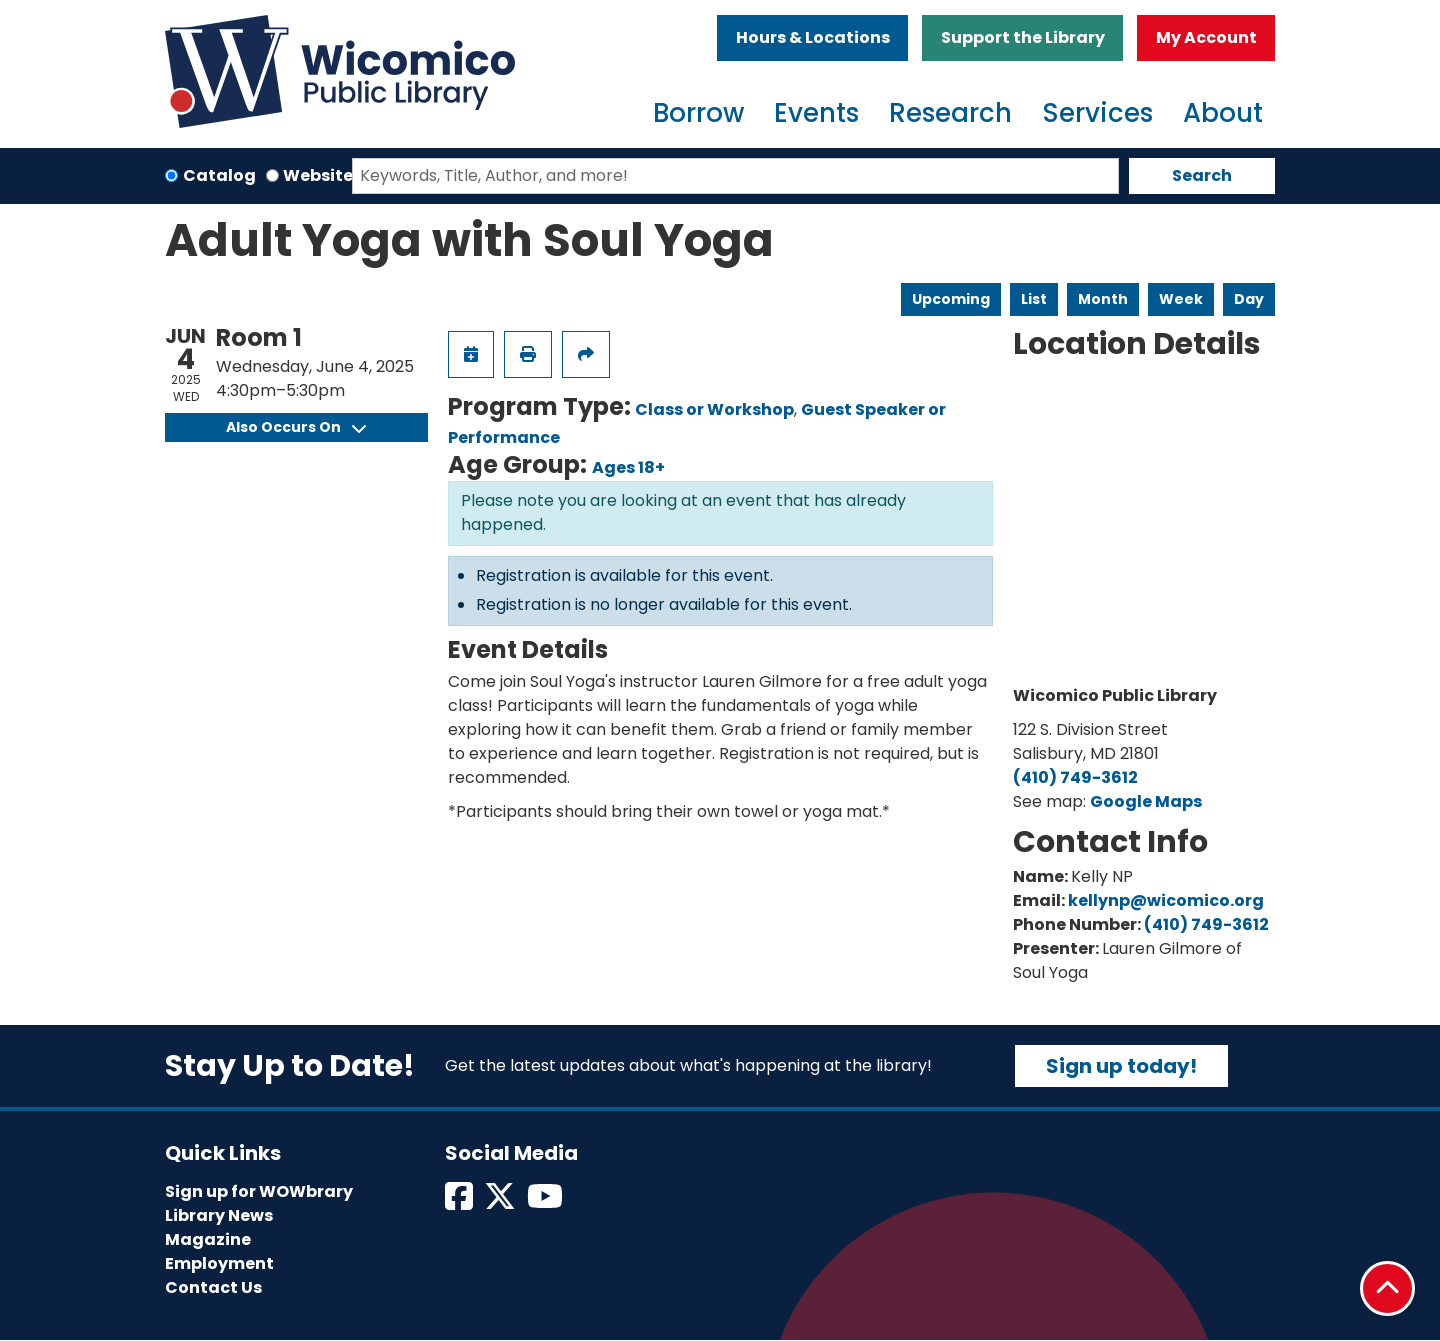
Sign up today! (1121, 1066)
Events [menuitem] (816, 113)
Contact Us (213, 1287)
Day (1249, 299)
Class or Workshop (714, 409)
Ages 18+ (628, 467)
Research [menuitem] (950, 113)
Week (1181, 299)
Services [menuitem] (1097, 113)
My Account (1206, 37)
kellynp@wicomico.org (1166, 900)
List (1034, 299)
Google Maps (1146, 801)
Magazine (208, 1239)
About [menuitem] (1223, 113)
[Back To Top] (1387, 1288)
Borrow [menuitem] (698, 113)
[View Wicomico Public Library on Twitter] (501, 1202)
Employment (219, 1263)
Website (318, 175)
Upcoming (951, 299)
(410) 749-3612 (1075, 777)
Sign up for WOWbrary (259, 1191)
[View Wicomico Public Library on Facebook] (460, 1202)
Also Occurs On (296, 427)
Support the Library (1023, 37)
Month (1103, 299)
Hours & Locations (813, 37)
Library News (219, 1215)
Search (1202, 175)
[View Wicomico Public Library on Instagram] (546, 1202)
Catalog (219, 175)
